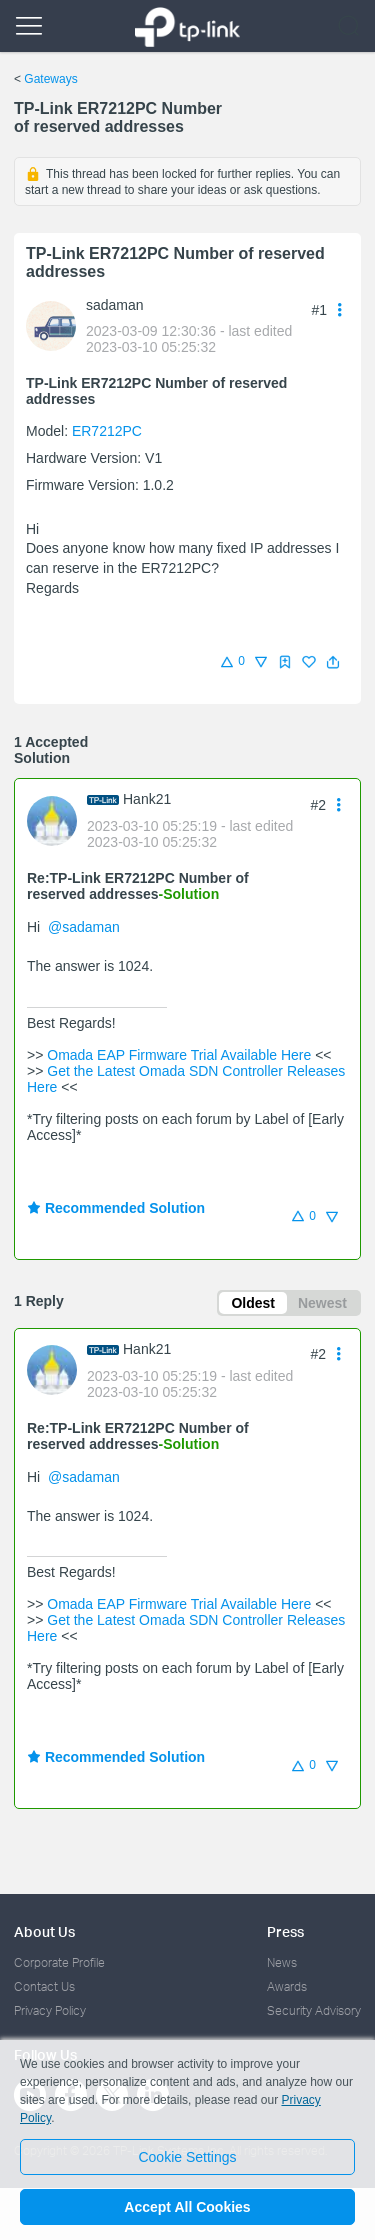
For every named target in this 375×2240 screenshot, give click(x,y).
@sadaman (84, 927)
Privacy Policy (50, 2010)
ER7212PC (107, 431)
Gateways (50, 79)
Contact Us (44, 1986)
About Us (44, 1931)
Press (285, 1931)
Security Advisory (314, 2010)
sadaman (115, 305)
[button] (333, 662)
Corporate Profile (59, 1962)
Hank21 (147, 799)
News (282, 1962)
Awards (287, 1986)
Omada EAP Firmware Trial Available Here (179, 1055)
